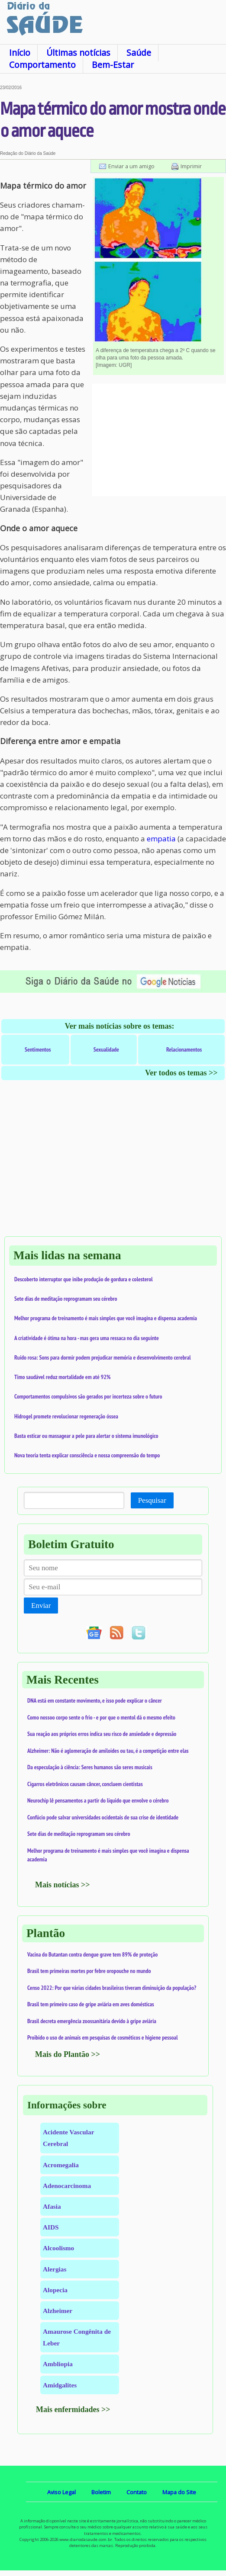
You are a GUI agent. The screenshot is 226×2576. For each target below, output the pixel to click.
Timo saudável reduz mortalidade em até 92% (62, 1377)
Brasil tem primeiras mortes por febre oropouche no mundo (89, 1971)
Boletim (101, 2492)
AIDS (51, 2227)
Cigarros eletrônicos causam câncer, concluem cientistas (85, 1784)
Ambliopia (58, 2363)
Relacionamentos (184, 1049)
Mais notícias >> (62, 1884)
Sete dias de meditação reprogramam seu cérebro (65, 1298)
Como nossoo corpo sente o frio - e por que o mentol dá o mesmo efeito (101, 1717)
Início (19, 52)
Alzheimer (57, 2310)
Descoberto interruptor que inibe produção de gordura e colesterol (83, 1279)
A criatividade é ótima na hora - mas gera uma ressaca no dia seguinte (86, 1338)
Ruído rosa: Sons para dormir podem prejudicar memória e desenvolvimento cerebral (102, 1357)
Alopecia (55, 2290)
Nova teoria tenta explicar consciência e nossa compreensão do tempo (87, 1455)
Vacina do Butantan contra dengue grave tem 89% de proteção (92, 1954)
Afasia (52, 2206)
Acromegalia (61, 2165)
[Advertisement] (159, 440)
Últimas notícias (78, 52)
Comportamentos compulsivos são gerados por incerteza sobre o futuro (88, 1396)
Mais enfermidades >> (73, 2409)
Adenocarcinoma (67, 2185)
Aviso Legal (61, 2492)
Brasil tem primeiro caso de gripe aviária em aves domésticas (90, 2004)
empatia (161, 839)
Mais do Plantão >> (67, 2054)
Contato (136, 2492)
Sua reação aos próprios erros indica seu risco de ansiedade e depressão (101, 1734)
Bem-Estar (113, 65)
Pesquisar (152, 1500)
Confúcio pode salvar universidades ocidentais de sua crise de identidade (102, 1817)
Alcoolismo (58, 2248)
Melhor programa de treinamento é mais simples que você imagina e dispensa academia (105, 1318)
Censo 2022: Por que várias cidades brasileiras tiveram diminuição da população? (111, 1988)
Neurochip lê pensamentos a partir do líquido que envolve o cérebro (98, 1800)
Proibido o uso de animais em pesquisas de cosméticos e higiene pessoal (102, 2037)
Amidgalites (60, 2385)
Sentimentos (38, 1049)
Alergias (54, 2269)
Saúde (138, 52)
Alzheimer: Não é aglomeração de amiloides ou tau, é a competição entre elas (108, 1751)
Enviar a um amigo (131, 166)
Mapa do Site (179, 2492)
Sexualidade (106, 1049)
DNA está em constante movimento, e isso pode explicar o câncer (94, 1700)
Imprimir (191, 166)
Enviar (41, 1605)
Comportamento (42, 65)
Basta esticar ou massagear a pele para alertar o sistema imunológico (86, 1436)
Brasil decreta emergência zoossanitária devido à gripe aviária (91, 2021)
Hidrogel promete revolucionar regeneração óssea (66, 1416)
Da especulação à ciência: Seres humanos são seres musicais (89, 1767)
